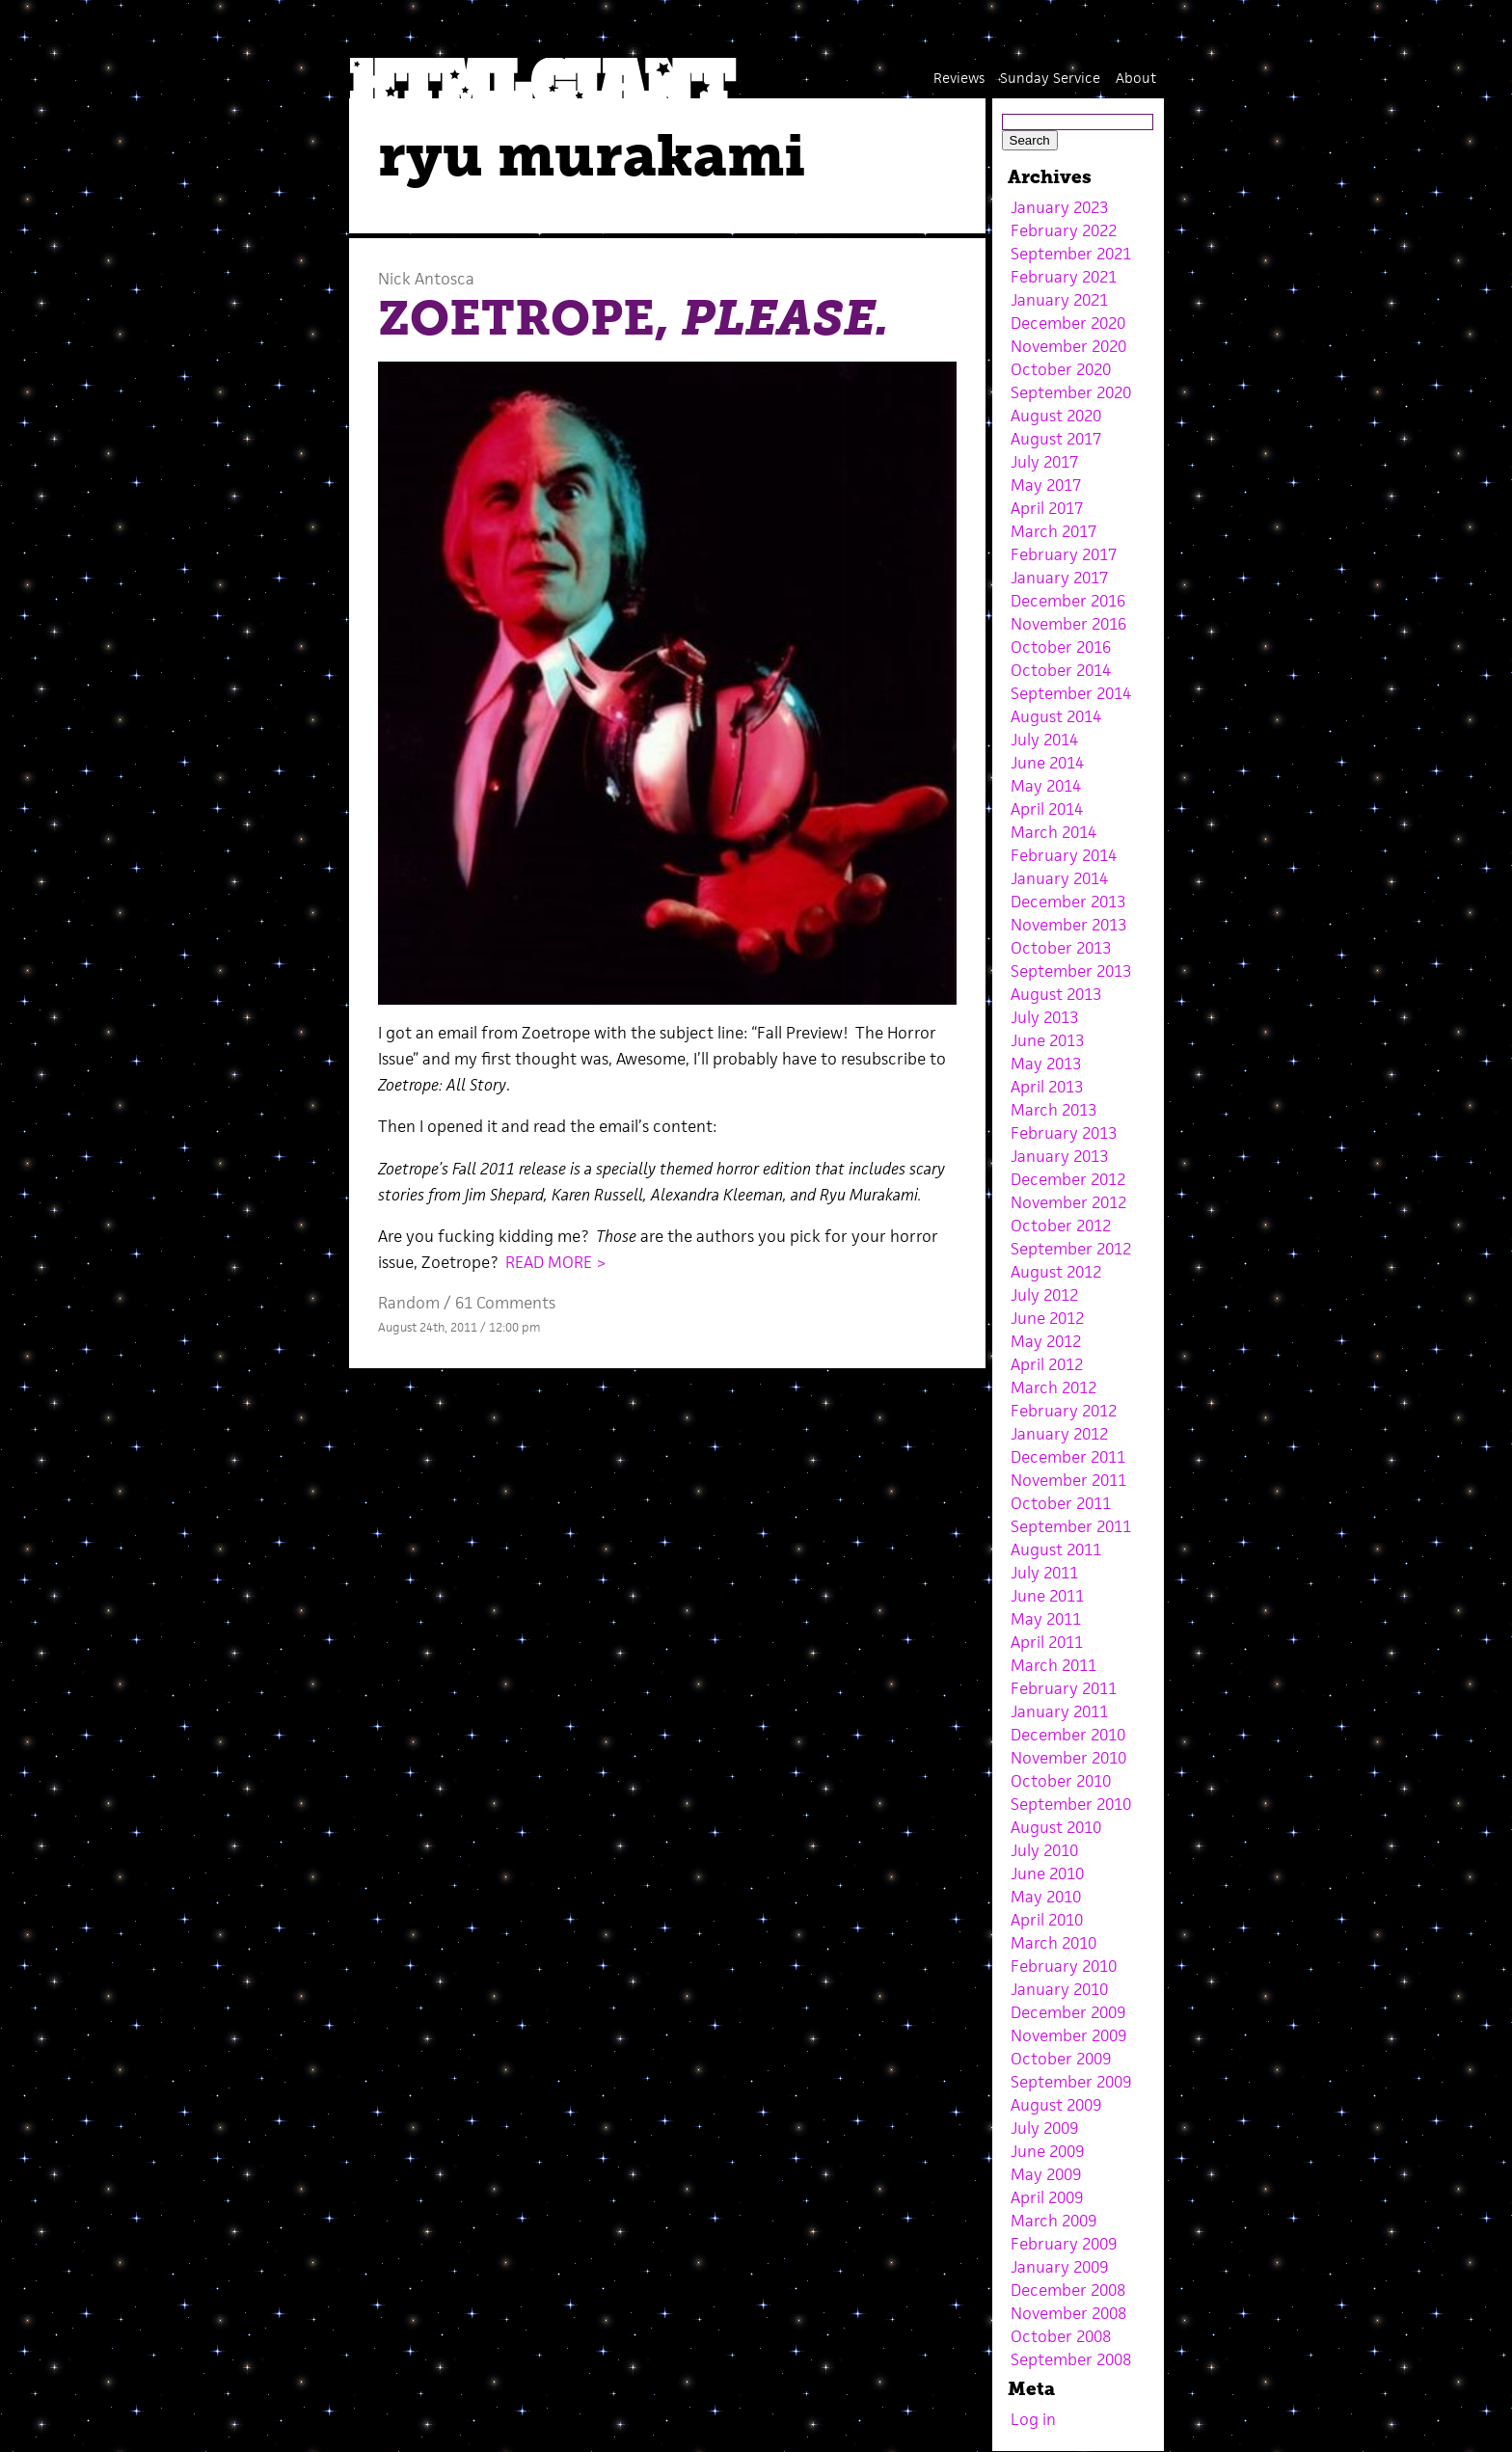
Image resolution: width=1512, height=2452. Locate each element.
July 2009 (1044, 2128)
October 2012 (1061, 1225)
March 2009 (1053, 2220)
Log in (1033, 2419)
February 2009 (1064, 2243)
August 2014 (1056, 716)
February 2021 (1064, 276)
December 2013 (1068, 901)
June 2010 (1047, 1873)
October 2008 (1061, 2336)
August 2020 (1056, 415)
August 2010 (1056, 1827)
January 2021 (1059, 299)
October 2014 (1061, 670)
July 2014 (1044, 739)
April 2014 (1047, 809)
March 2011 (1053, 1665)
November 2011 (1068, 1480)
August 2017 (1056, 438)
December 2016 (1068, 600)
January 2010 (1059, 1989)
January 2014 (1059, 878)
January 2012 (1059, 1433)
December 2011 (1068, 1457)
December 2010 (1068, 1734)
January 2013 (1059, 1156)
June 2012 (1047, 1318)
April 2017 (1047, 508)
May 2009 (1046, 2174)
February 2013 (1064, 1133)
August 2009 (1056, 2104)
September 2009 (1071, 2081)
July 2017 (1044, 461)
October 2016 (1061, 647)
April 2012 (1047, 1364)
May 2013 (1046, 1063)
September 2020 (1071, 392)
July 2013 (1044, 1017)
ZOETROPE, (633, 318)
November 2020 (1068, 346)
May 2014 (1046, 785)
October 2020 (1061, 369)
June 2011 (1047, 1595)
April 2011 (1047, 1642)
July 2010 (1044, 1850)
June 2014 (1047, 762)
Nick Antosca (426, 278)
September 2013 (1071, 971)
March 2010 (1053, 1943)
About (1136, 77)
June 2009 (1047, 2151)
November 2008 (1068, 2313)
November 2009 (1068, 2035)
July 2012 (1044, 1295)
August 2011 (1056, 1549)
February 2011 (1064, 1688)
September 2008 (1071, 2359)
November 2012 (1068, 1202)
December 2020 (1068, 323)
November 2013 (1068, 924)
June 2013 (1047, 1040)
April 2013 (1047, 1086)
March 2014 (1053, 832)
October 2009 (1061, 2058)
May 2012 (1046, 1341)
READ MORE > (556, 1262)
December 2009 (1068, 2012)
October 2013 (1061, 947)
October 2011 (1061, 1503)
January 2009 (1059, 2266)
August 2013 (1056, 994)
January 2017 (1059, 577)
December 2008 (1068, 2290)
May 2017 (1046, 485)
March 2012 (1053, 1387)
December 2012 (1068, 1179)
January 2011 (1059, 1711)
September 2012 (1071, 1248)
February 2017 (1064, 554)
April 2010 (1047, 1919)
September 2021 (1071, 253)
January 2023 (1059, 207)
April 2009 (1047, 2197)
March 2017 (1053, 531)
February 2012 (1064, 1410)
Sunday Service (1050, 77)
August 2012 (1056, 1271)
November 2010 (1068, 1757)
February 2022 (1064, 230)
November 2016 (1068, 623)
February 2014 (1064, 855)
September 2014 (1071, 693)
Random (409, 1302)
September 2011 (1071, 1526)
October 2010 (1061, 1781)
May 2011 (1046, 1619)
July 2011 (1044, 1572)
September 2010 (1071, 1804)
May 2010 (1046, 1896)
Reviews (959, 77)
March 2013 (1053, 1109)
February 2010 (1064, 1966)
